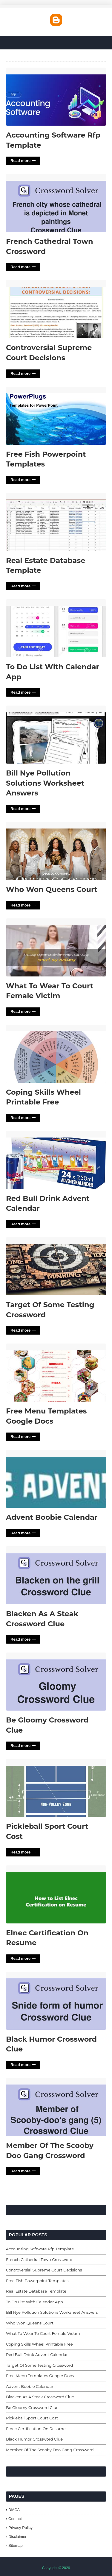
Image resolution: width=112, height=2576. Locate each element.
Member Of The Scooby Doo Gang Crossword (49, 2150)
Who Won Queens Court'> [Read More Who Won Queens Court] (56, 851)
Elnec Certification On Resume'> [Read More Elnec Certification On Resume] (56, 1894)
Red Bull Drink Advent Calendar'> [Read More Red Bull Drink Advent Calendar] (56, 1160)
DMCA (14, 2510)
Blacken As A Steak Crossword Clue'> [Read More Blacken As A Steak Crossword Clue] (56, 1575)
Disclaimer (17, 2536)
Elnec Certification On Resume (47, 1938)
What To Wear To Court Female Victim (49, 991)
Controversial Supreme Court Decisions (49, 352)
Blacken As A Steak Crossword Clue (42, 1618)
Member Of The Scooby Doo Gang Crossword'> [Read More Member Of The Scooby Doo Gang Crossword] (56, 2107)
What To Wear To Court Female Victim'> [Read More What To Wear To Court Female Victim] (56, 947)
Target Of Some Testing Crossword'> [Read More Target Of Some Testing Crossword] (56, 1266)
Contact (15, 2518)
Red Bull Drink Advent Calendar (48, 1203)
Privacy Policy (20, 2527)
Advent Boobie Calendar (51, 1517)
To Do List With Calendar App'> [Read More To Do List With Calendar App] (56, 628)
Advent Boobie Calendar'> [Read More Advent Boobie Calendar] (56, 1479)
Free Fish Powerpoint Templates (46, 459)
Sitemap (15, 2545)
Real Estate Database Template (45, 565)
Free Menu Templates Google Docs (46, 1416)
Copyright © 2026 (56, 2568)
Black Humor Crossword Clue (51, 2044)
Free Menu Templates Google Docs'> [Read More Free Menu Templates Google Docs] (56, 1373)
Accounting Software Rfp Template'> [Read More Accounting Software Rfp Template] (56, 97)
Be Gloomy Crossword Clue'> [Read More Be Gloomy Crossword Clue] (56, 1682)
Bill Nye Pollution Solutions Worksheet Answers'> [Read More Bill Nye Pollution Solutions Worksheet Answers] (56, 735)
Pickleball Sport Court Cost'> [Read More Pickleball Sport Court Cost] (56, 1788)
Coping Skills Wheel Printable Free (43, 1097)
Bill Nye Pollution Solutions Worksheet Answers (45, 783)
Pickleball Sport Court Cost (47, 1831)
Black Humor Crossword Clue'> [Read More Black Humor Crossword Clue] (56, 2001)
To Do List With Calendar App (52, 671)
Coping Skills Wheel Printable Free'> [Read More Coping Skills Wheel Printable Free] (56, 1054)
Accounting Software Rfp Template (53, 140)
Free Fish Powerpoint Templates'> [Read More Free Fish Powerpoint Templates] (56, 416)
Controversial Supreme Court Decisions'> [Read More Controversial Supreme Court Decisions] (56, 309)
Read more (20, 160)
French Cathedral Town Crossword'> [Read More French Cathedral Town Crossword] (56, 203)
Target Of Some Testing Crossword (50, 1309)
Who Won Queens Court (51, 889)
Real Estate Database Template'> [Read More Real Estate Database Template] (56, 522)
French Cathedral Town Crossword (49, 246)
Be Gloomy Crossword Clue (47, 1725)
